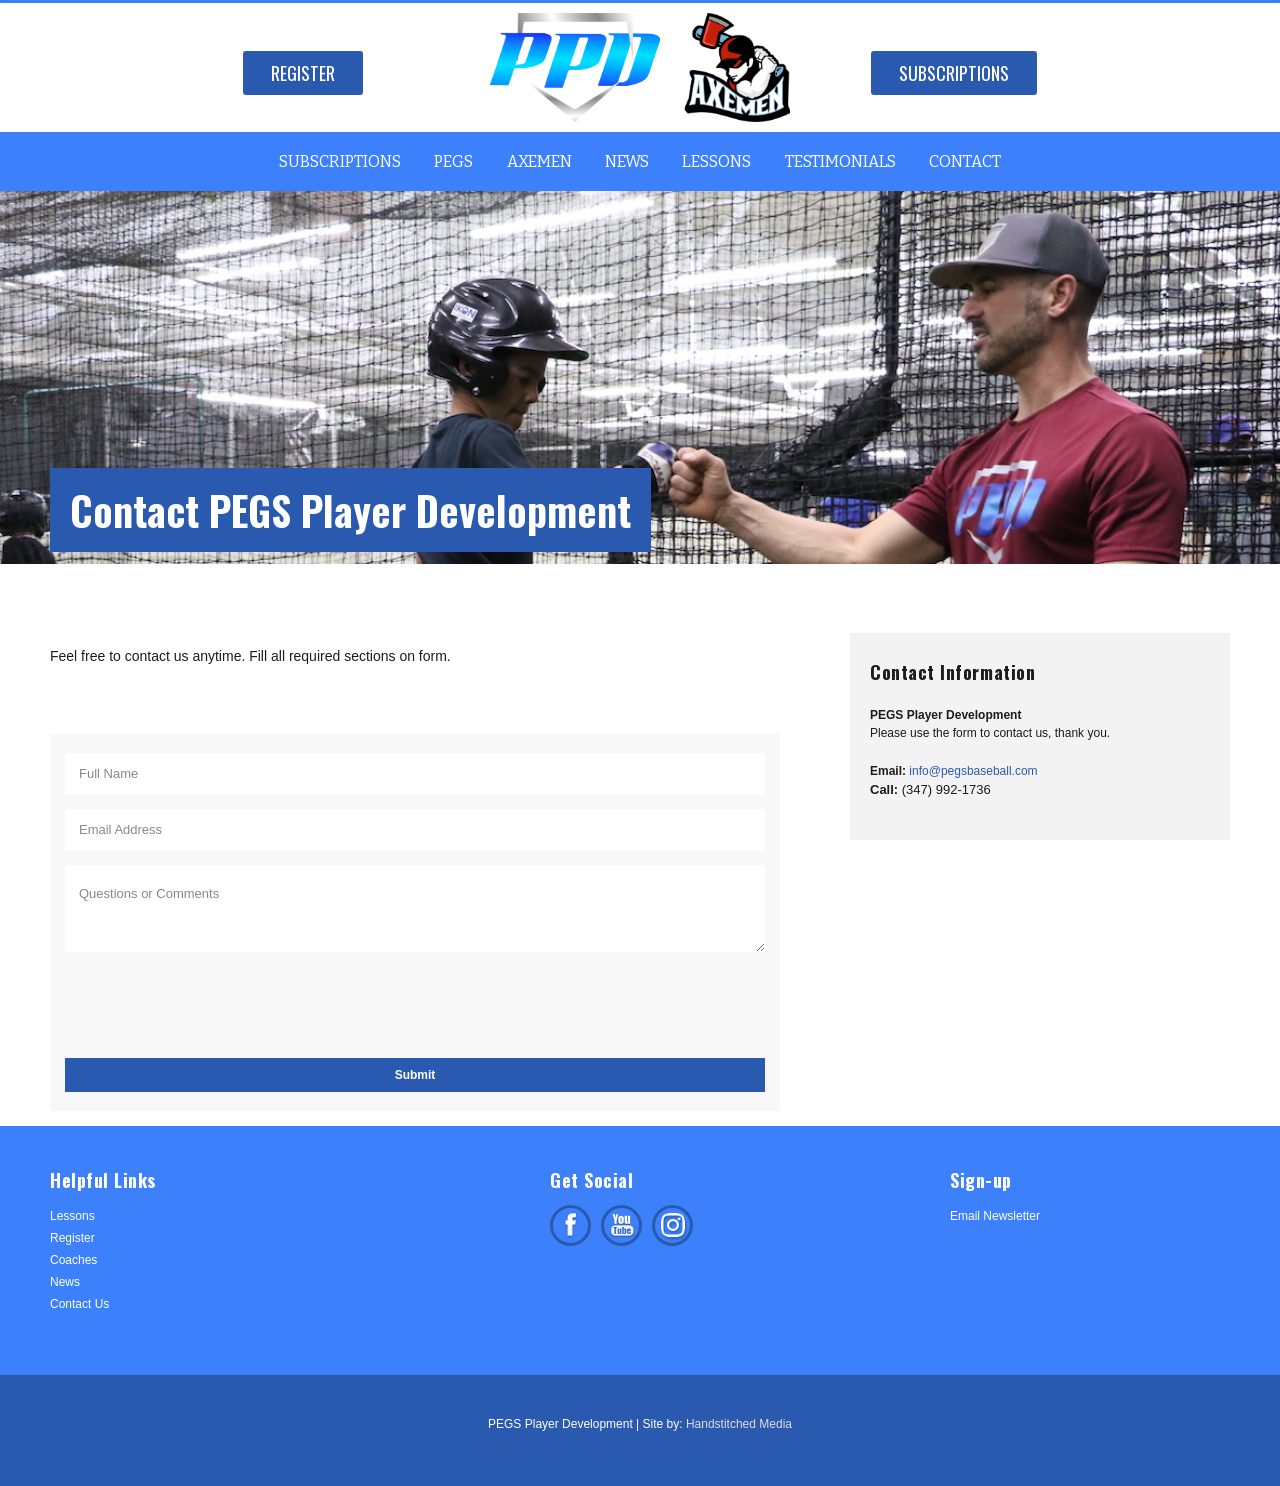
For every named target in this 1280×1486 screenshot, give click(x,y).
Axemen (539, 161)
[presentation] (217, 1005)
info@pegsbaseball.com (973, 771)
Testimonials (840, 161)
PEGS (453, 161)
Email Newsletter (995, 1216)
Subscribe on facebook (621, 1225)
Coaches (73, 1260)
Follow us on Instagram (672, 1225)
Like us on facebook (570, 1225)
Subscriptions (954, 73)
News (627, 161)
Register (303, 73)
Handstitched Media (739, 1424)
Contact (965, 161)
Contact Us (79, 1304)
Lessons (716, 161)
